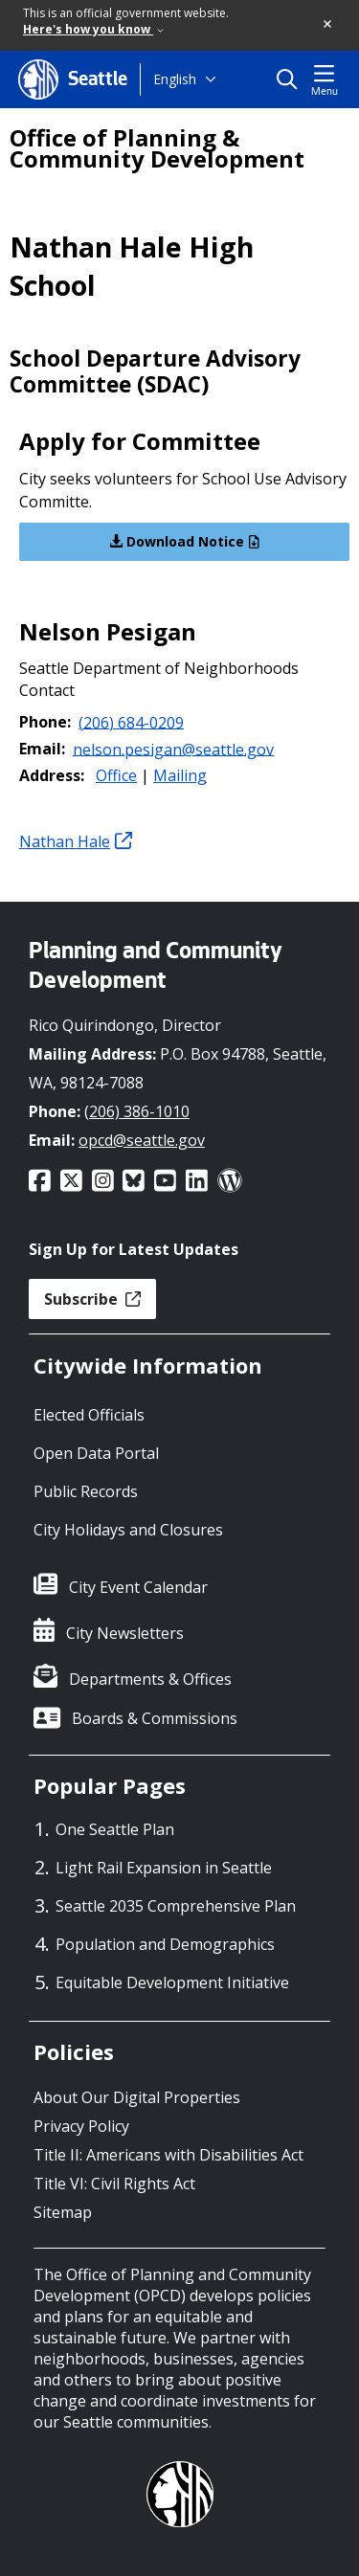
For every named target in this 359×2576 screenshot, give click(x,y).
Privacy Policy (81, 2126)
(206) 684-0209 (131, 721)
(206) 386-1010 (137, 1111)
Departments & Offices (150, 1679)
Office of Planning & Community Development (157, 148)
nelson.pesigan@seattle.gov (173, 748)
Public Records (86, 1491)
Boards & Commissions (154, 1718)
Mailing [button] (180, 775)
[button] (328, 24)
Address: (51, 775)
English (174, 79)
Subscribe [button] (92, 1299)
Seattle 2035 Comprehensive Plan (176, 1905)
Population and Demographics (165, 1944)
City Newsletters (125, 1633)
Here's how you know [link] (93, 29)
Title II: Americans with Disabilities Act (168, 2154)
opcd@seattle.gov (142, 1140)
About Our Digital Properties (137, 2097)
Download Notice (184, 541)
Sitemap (63, 2212)
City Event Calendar (138, 1587)
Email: (42, 748)
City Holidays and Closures (128, 1529)
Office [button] (116, 775)
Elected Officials (89, 1414)
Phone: (45, 721)
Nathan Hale (75, 841)
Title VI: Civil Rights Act (114, 2183)
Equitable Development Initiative (172, 1982)
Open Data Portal (96, 1453)
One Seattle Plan (115, 1829)
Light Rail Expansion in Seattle (164, 1867)
